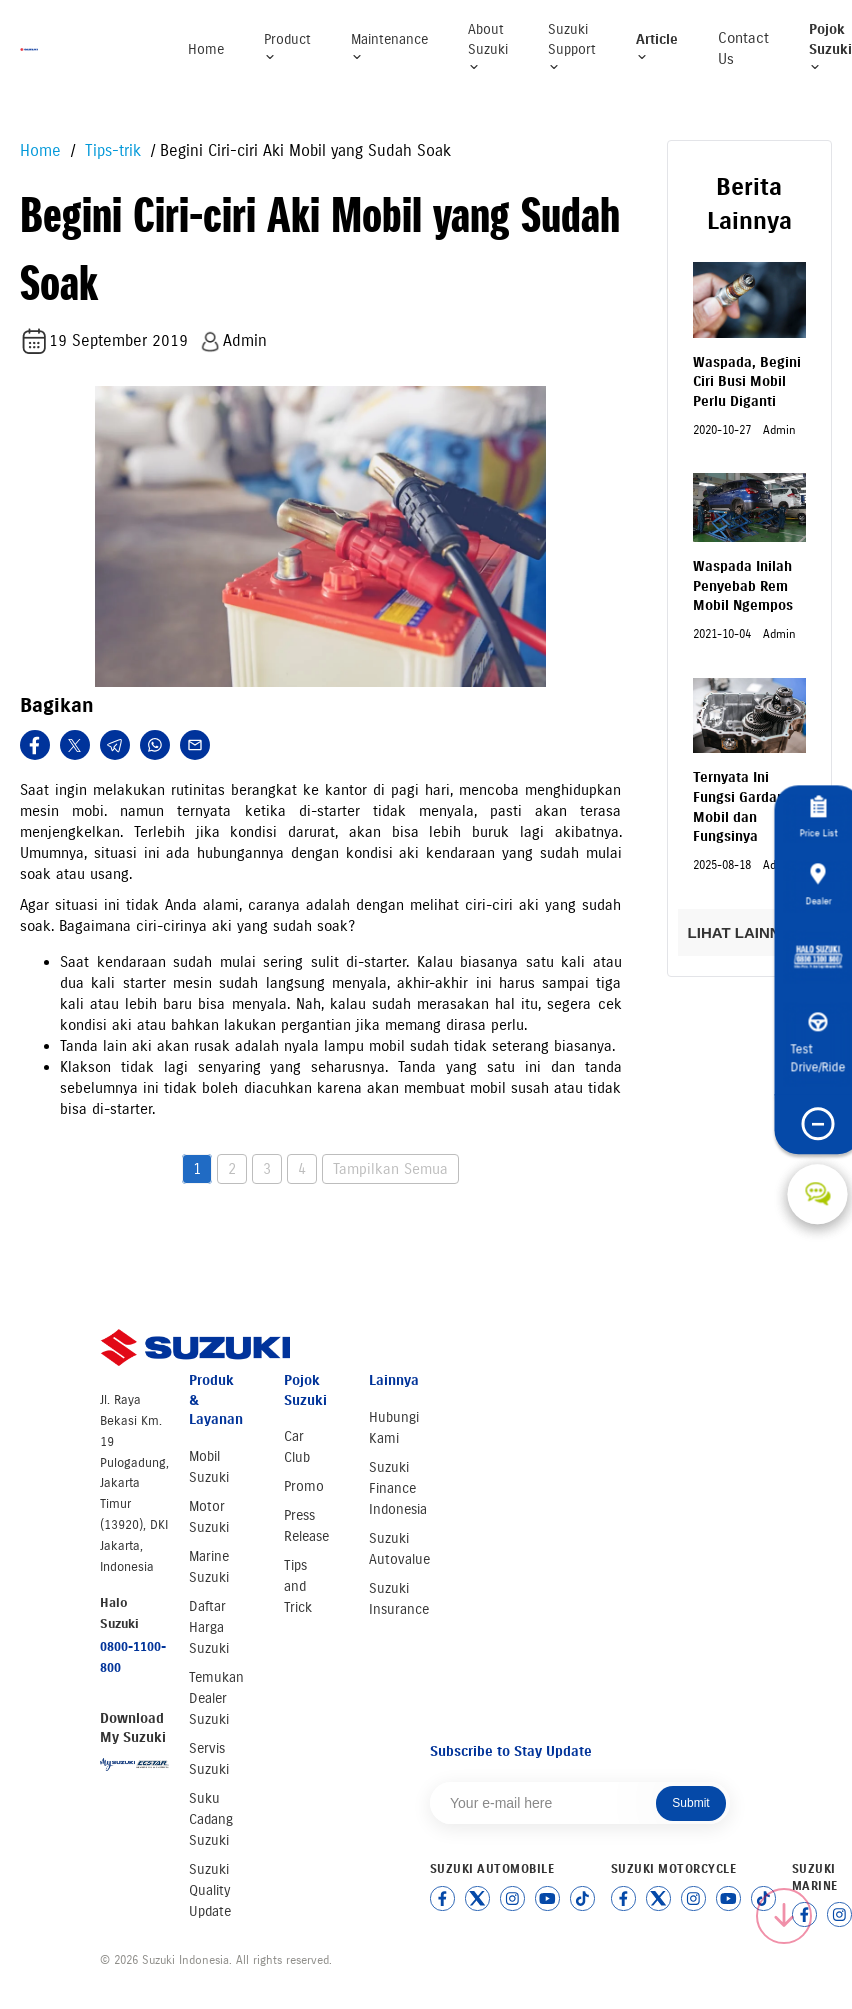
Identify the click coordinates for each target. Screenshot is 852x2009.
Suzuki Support (572, 47)
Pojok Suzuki (830, 47)
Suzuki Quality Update (210, 1890)
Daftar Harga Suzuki (209, 1627)
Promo (304, 1486)
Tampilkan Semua (390, 1169)
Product (287, 47)
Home (206, 49)
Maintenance (389, 47)
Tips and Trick (298, 1586)
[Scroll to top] (784, 1916)
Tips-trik (110, 150)
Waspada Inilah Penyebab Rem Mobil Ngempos (743, 586)
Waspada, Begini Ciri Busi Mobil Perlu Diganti (747, 382)
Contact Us (743, 48)
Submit (690, 1803)
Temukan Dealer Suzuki (216, 1698)
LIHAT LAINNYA (749, 932)
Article (657, 47)
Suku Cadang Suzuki (211, 1819)
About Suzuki (488, 47)
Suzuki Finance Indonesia (398, 1488)
